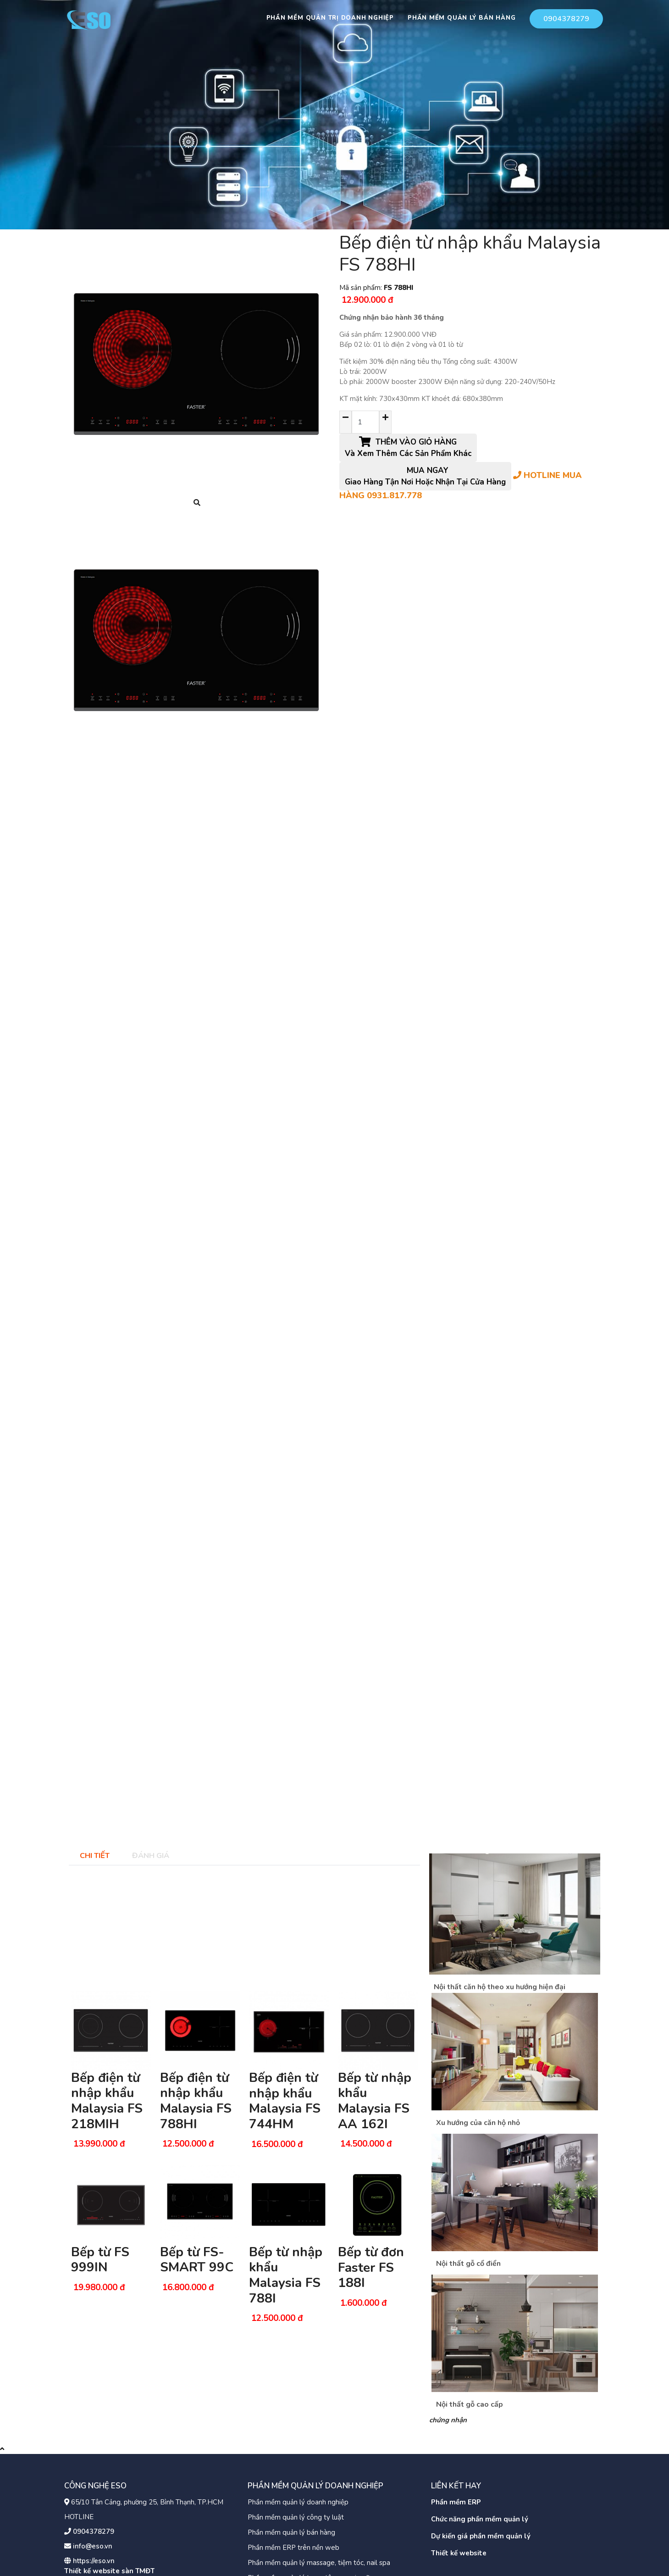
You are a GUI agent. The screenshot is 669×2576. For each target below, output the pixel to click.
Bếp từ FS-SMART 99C (196, 2259)
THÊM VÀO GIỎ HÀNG (408, 447)
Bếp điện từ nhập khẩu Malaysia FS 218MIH (107, 2101)
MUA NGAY (425, 476)
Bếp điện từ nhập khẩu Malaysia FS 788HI (196, 2101)
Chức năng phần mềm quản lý (479, 2519)
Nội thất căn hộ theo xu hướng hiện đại (499, 1987)
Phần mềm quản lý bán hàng (291, 2532)
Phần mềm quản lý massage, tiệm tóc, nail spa (319, 2562)
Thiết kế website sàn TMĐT (109, 2571)
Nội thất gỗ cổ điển (468, 2264)
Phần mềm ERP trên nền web (293, 2547)
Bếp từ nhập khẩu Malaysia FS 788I (285, 2275)
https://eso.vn (94, 2560)
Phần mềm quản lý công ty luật (296, 2517)
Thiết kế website (459, 2553)
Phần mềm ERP (456, 2502)
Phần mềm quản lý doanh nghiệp (298, 2502)
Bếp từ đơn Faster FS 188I (371, 2267)
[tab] (94, 1855)
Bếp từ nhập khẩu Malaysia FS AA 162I (374, 2101)
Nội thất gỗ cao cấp (469, 2404)
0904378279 (566, 19)
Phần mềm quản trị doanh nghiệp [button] (330, 18)
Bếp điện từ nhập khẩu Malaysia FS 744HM (285, 2101)
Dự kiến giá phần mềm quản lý (481, 2536)
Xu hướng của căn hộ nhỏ (478, 2123)
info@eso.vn (92, 2546)
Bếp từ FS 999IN (100, 2259)
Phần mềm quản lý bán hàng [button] (462, 18)
